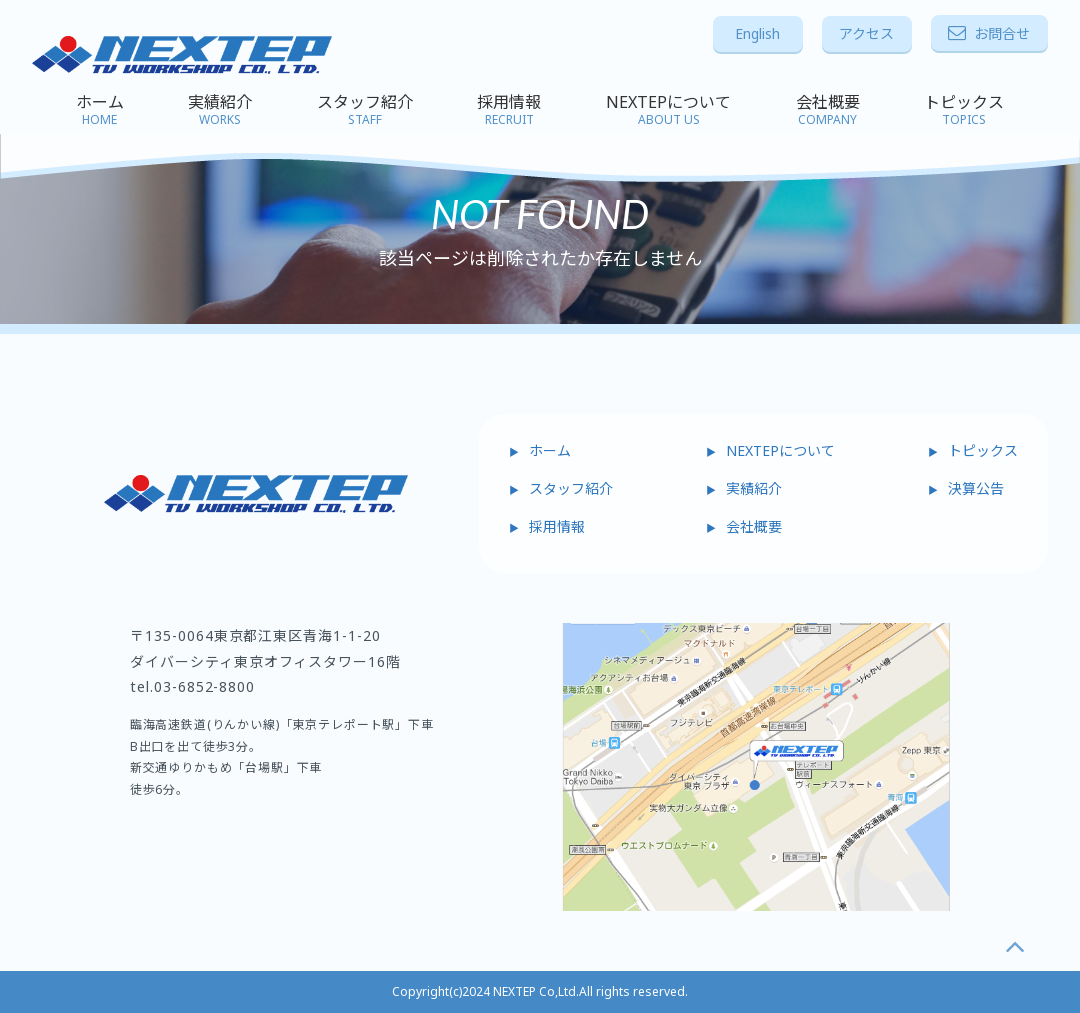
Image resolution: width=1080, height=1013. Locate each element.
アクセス (866, 33)
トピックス (964, 110)
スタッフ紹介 (365, 110)
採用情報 (509, 110)
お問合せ (989, 33)
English (757, 33)
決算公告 (976, 488)
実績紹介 (220, 110)
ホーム (100, 110)
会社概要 (828, 110)
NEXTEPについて (668, 110)
